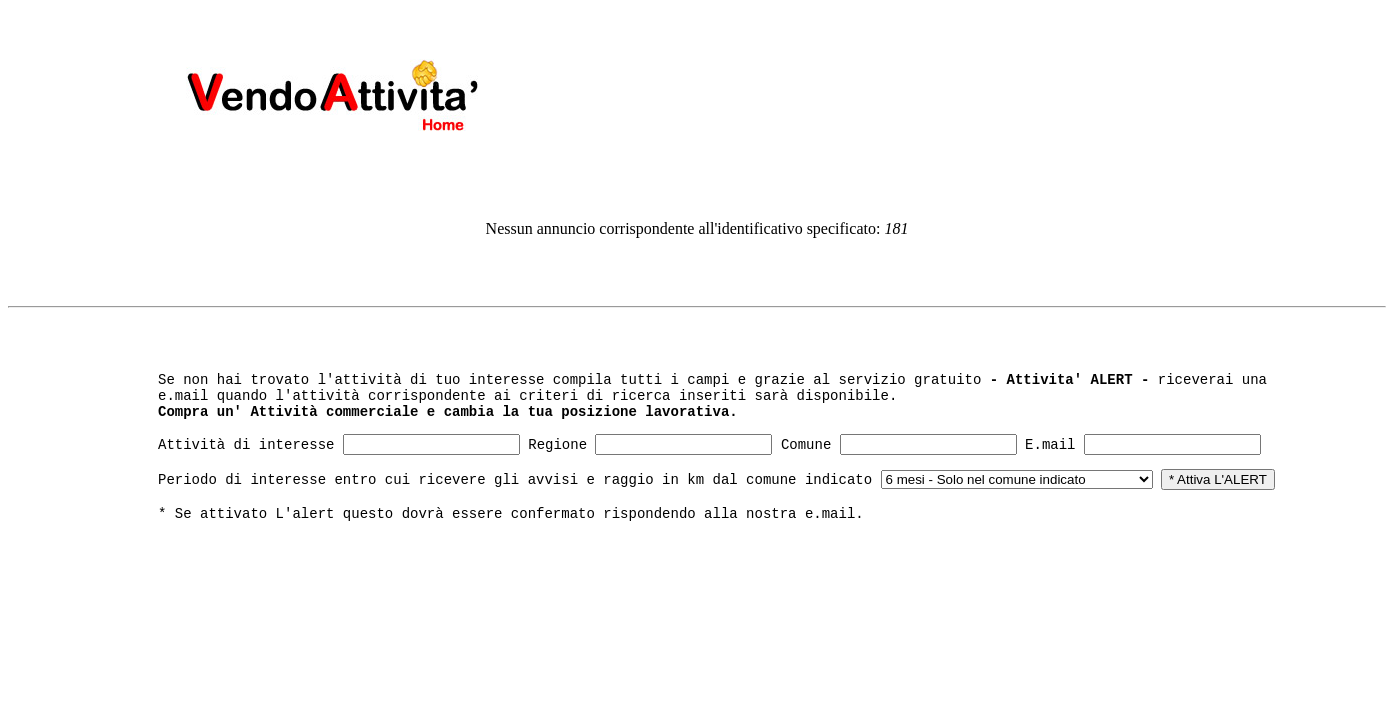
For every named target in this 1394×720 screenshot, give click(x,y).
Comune (806, 445)
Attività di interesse (246, 445)
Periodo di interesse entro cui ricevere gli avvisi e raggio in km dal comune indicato (515, 480)
